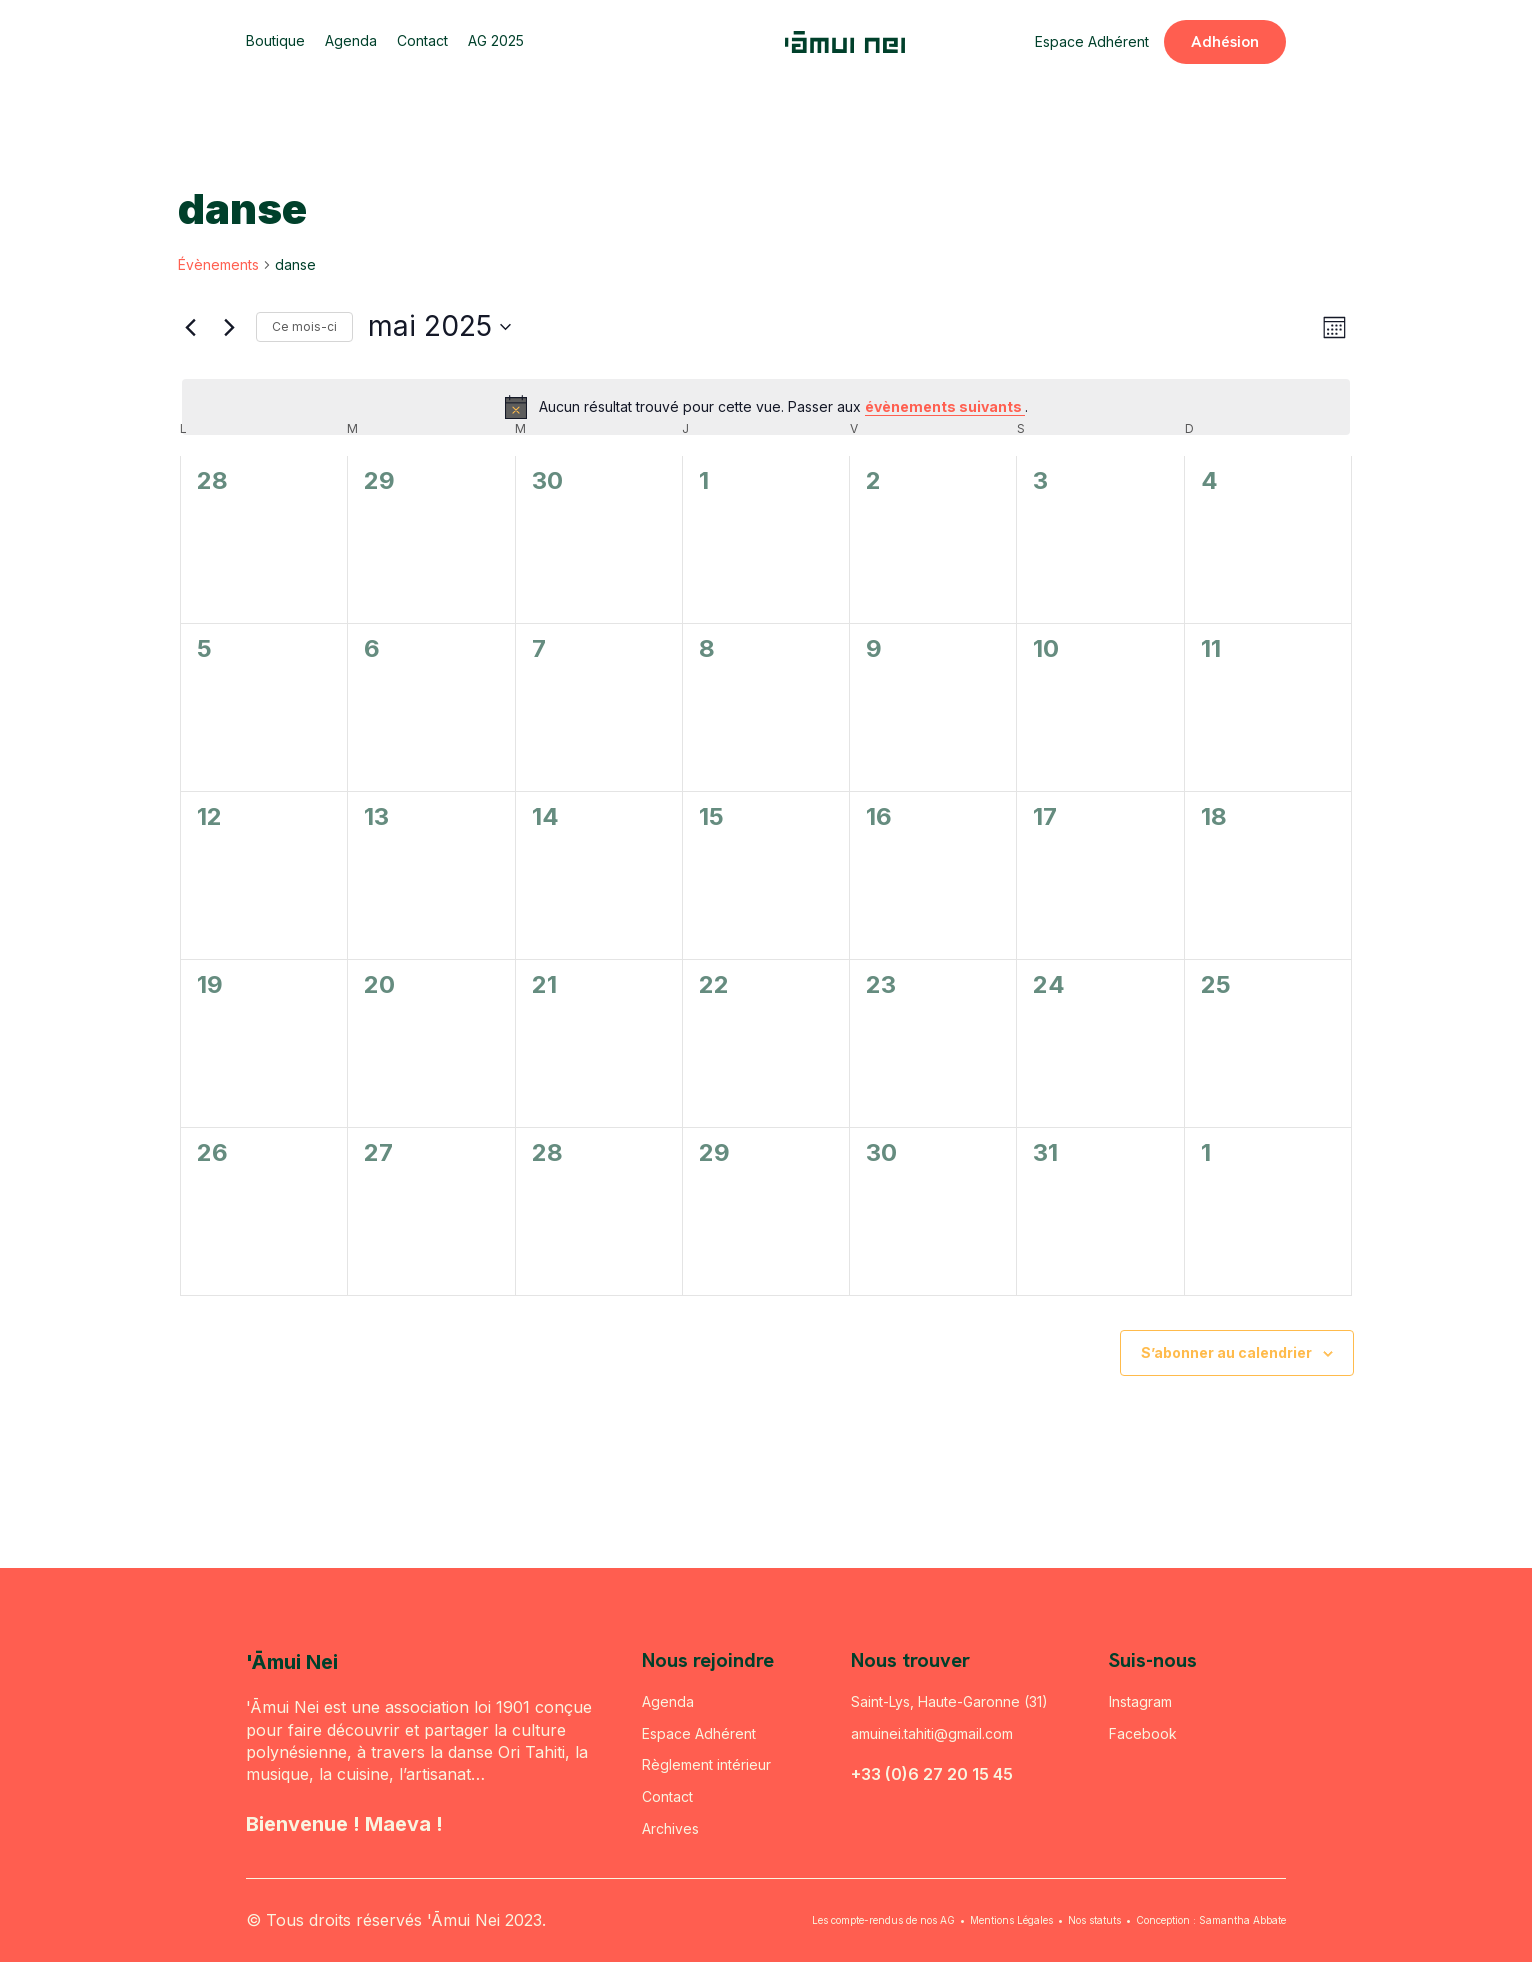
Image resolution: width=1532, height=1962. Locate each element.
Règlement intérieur (706, 1764)
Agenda (351, 41)
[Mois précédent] (190, 327)
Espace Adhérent (1092, 41)
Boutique (275, 41)
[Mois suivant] (229, 327)
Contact (422, 41)
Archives (670, 1828)
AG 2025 (496, 41)
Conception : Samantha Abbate (1211, 1920)
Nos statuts (1094, 1920)
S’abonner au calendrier (1226, 1352)
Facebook (1143, 1733)
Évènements (218, 264)
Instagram (1140, 1701)
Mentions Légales (1011, 1920)
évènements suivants (945, 406)
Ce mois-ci (304, 326)
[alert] (766, 407)
